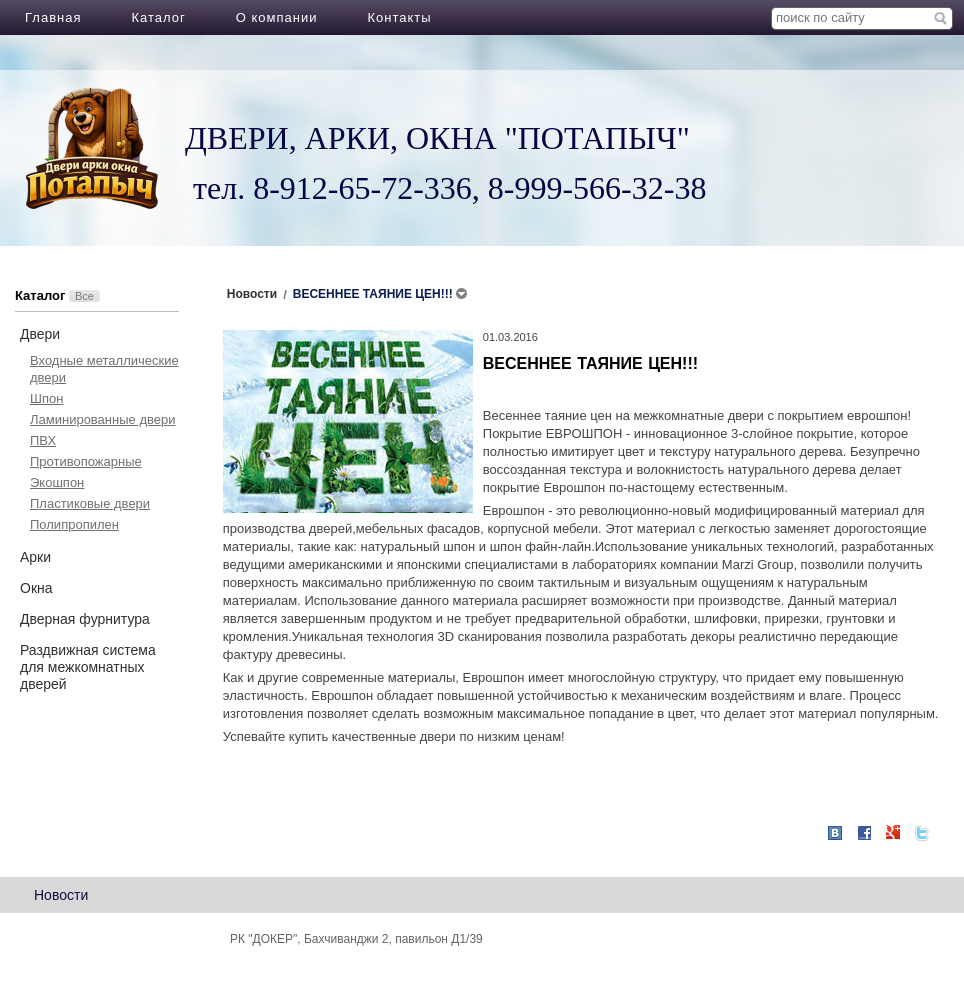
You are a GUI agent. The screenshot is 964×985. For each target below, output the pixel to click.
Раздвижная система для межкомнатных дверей (88, 667)
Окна (36, 588)
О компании (277, 17)
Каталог (158, 17)
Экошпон (57, 482)
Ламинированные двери (102, 419)
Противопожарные (86, 461)
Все (84, 296)
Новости (61, 895)
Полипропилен (74, 524)
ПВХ (43, 440)
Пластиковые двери (90, 503)
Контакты (399, 17)
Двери (40, 334)
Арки (35, 557)
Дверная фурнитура (85, 619)
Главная (53, 17)
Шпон (46, 398)
